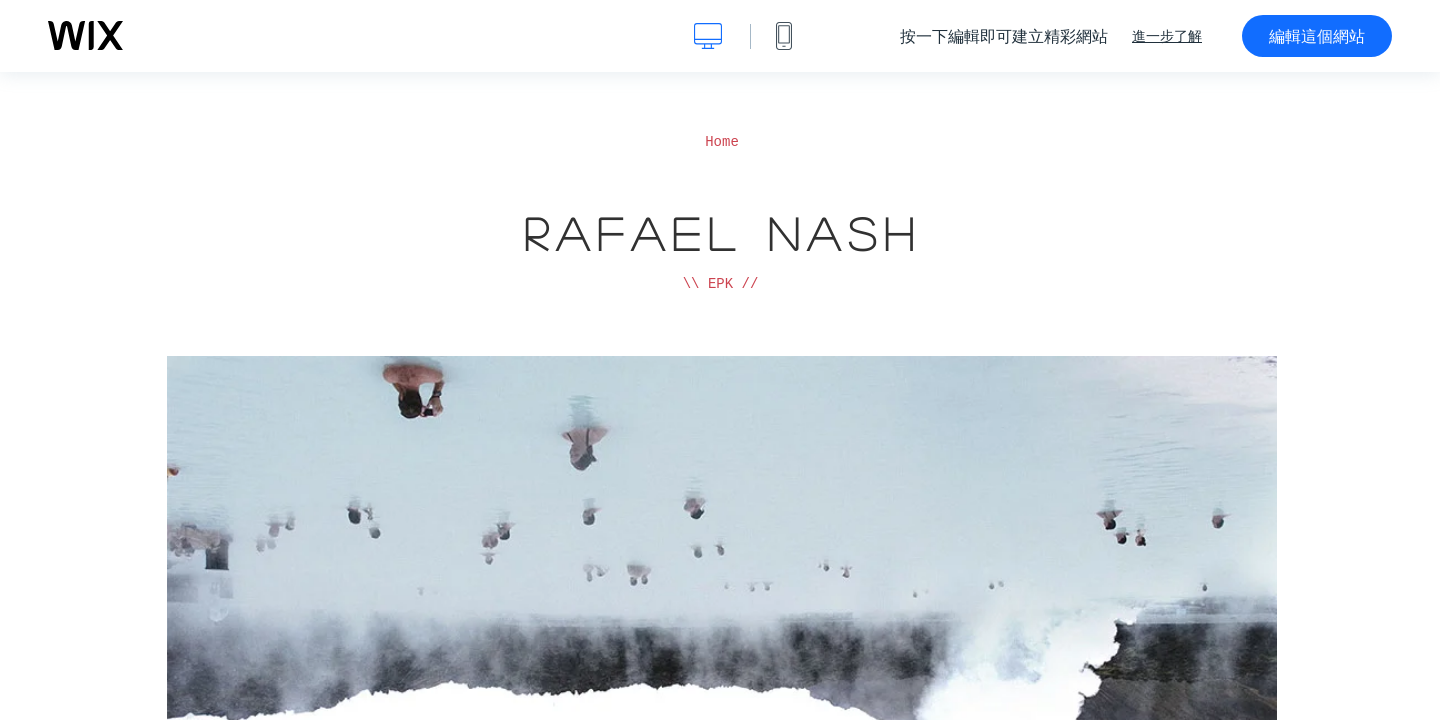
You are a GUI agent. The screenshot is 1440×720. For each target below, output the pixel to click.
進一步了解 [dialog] (1167, 36)
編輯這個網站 (1317, 36)
